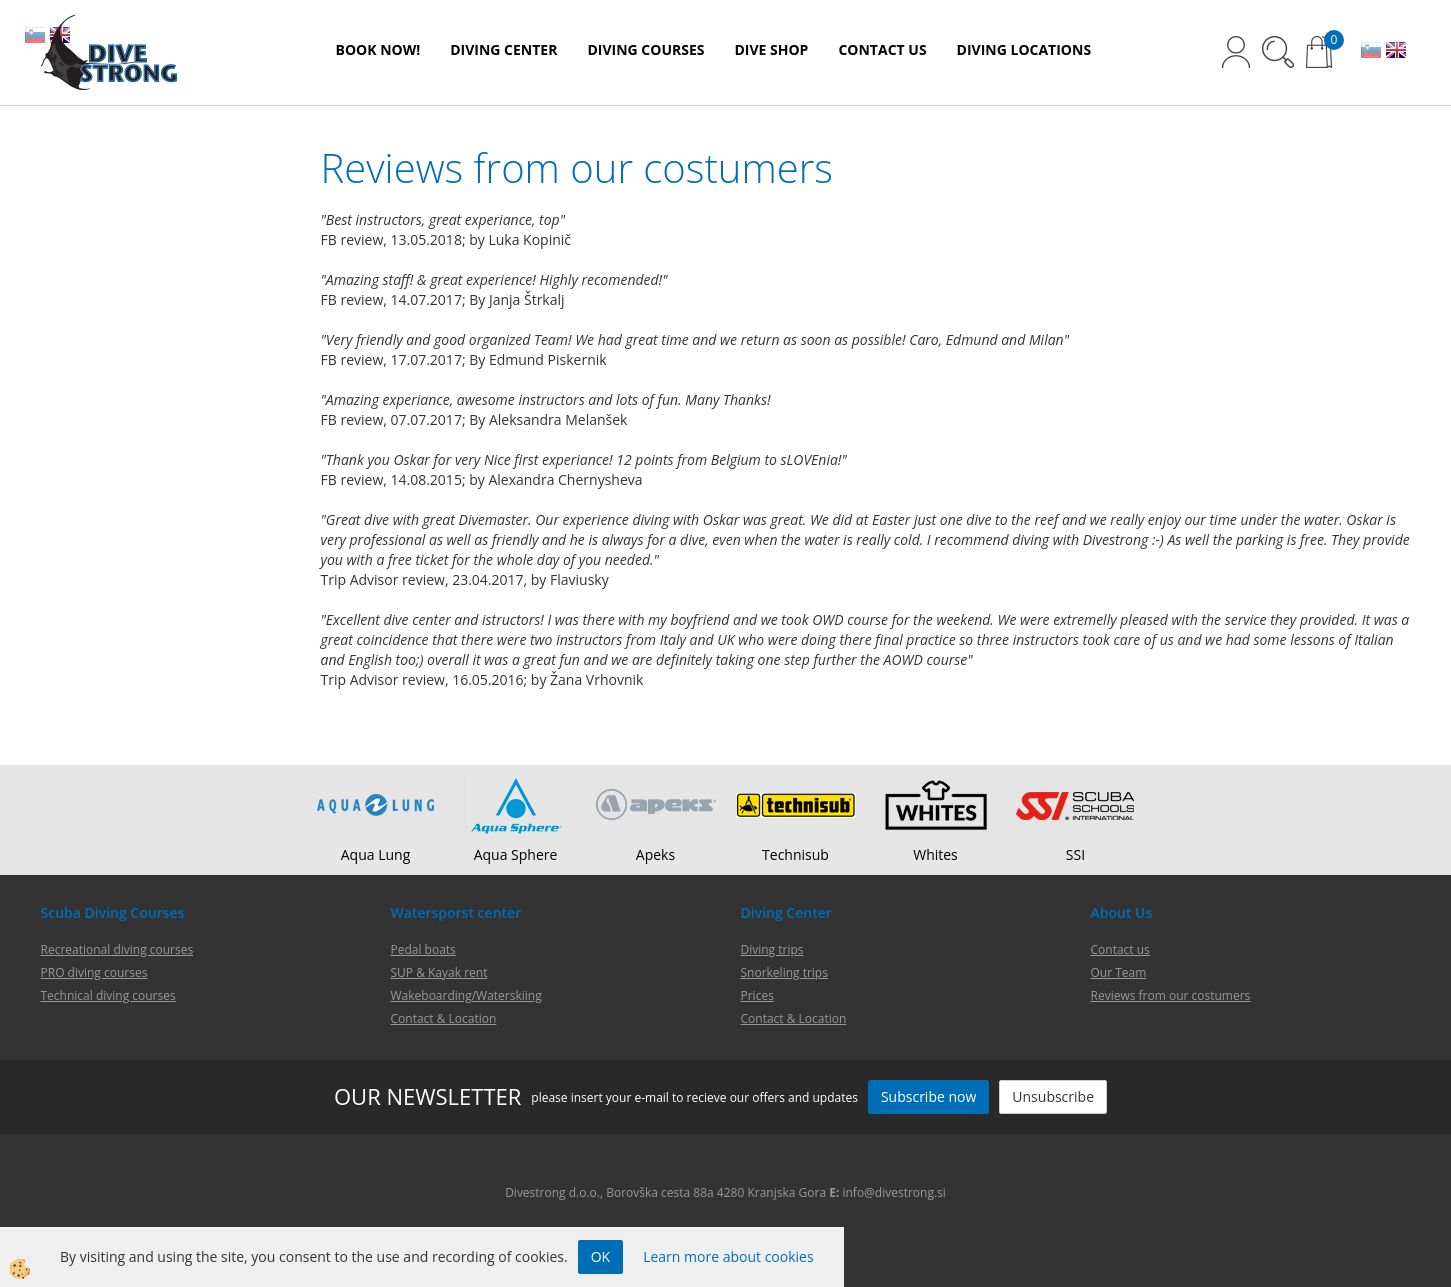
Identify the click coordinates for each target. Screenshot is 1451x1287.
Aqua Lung (376, 854)
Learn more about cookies (728, 1256)
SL (1371, 52)
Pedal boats (423, 949)
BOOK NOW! (378, 49)
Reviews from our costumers (1171, 995)
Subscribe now (928, 1096)
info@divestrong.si (893, 1192)
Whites (935, 854)
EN (1396, 52)
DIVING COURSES (645, 49)
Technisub (795, 854)
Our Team (1119, 972)
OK (600, 1256)
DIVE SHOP (771, 49)
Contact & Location (794, 1018)
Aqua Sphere (516, 854)
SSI (1075, 854)
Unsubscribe (1053, 1096)
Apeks (655, 854)
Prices (757, 995)
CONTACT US (882, 49)
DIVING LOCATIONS (1024, 49)
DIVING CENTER (503, 49)
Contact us (1120, 949)
